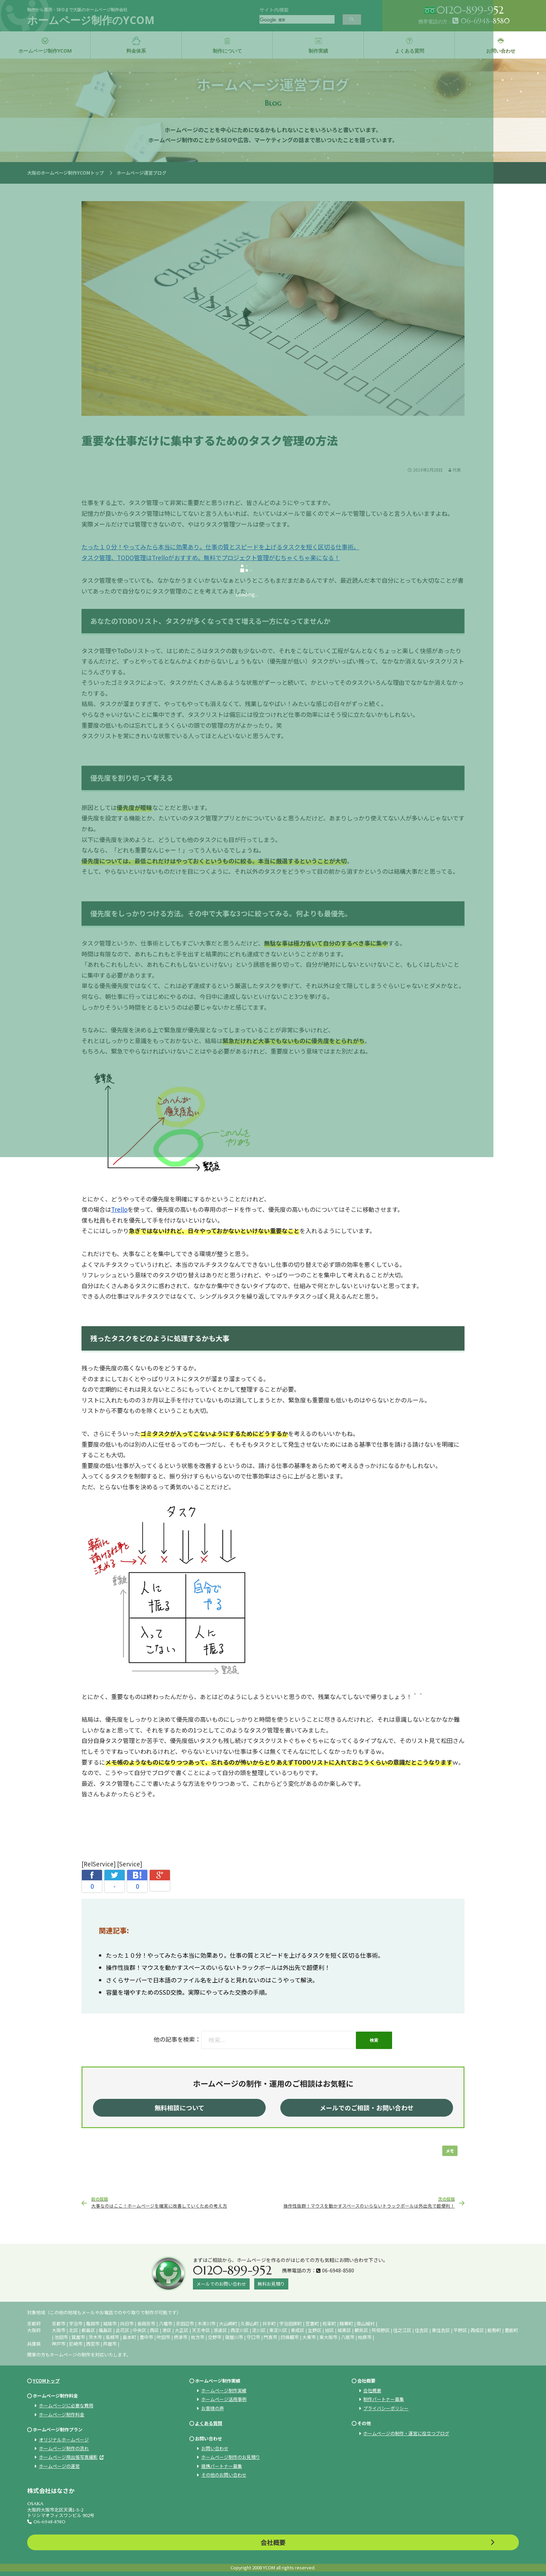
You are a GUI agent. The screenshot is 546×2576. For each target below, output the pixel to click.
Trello (119, 1209)
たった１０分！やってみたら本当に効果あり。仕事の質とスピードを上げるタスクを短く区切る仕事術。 (245, 1955)
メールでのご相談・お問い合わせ (367, 2107)
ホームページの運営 (59, 2466)
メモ (450, 2151)
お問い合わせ (214, 2448)
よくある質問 (208, 2423)
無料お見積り (271, 2283)
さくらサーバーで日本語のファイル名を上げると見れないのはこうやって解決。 (212, 1979)
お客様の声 (212, 2408)
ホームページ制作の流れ (64, 2448)
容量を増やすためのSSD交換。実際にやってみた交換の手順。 (188, 1992)
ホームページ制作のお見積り (230, 2457)
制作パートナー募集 (383, 2399)
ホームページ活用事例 (224, 2399)
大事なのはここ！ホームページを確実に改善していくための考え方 (182, 2202)
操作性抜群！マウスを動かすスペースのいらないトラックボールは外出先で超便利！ (218, 1967)
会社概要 (372, 2390)
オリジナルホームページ (64, 2439)
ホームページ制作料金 (61, 2414)
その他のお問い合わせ (224, 2474)
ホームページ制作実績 (224, 2390)
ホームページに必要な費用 (66, 2405)
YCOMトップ (46, 2380)
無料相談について (179, 2107)
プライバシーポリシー (385, 2408)
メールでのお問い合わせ (221, 2283)
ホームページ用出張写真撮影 (68, 2457)
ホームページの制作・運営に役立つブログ (406, 2433)
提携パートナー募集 (221, 2466)
